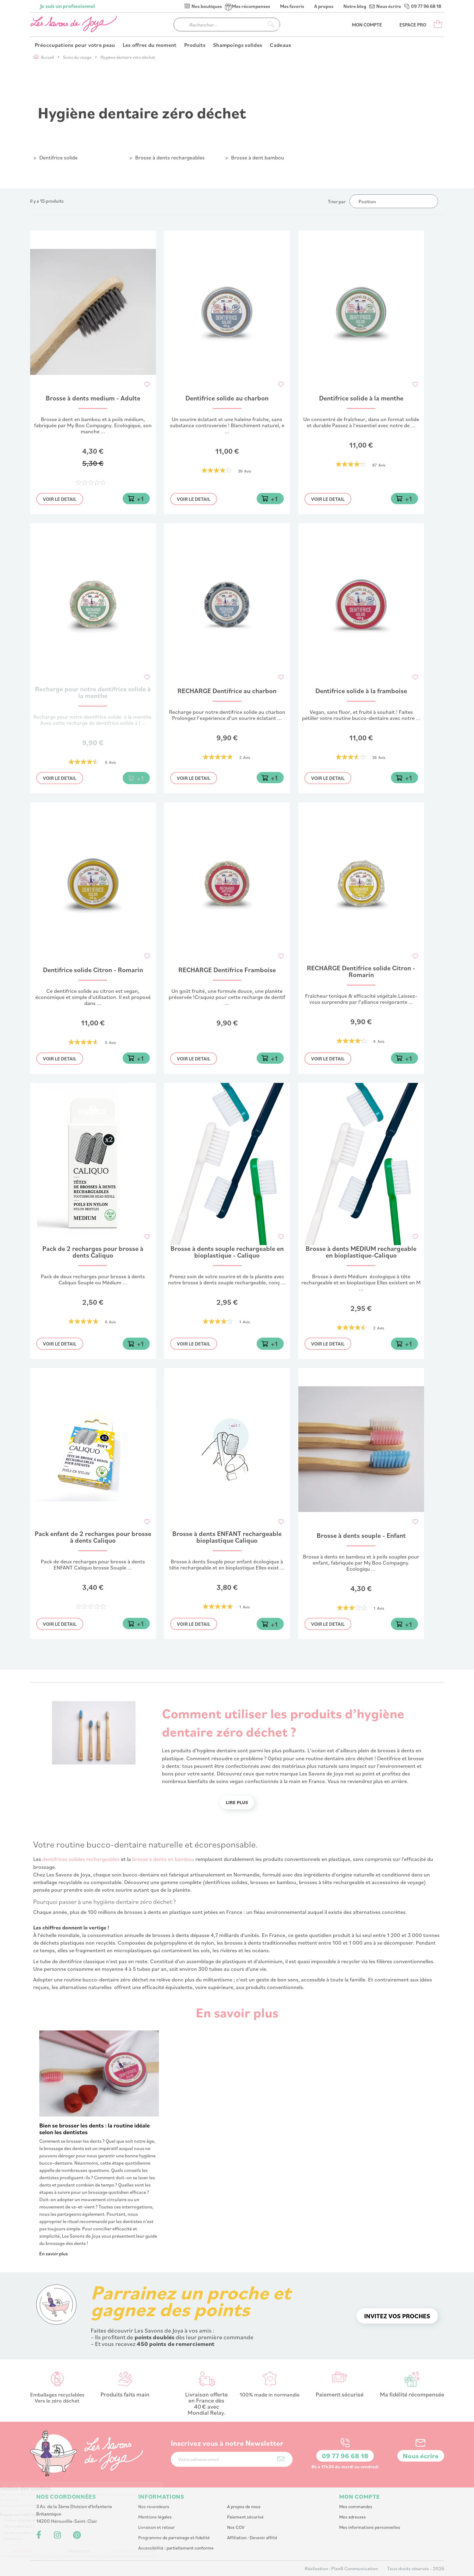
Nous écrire (388, 6)
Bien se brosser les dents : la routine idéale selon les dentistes (94, 2128)
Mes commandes (355, 2506)
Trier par (337, 201)
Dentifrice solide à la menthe (361, 398)
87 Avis (378, 464)
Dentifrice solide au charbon (227, 398)
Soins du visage (77, 57)
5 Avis (110, 1042)
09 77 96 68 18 (426, 6)
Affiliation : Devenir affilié (252, 2537)
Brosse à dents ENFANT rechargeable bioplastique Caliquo (227, 1537)
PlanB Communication (354, 2568)
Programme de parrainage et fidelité (174, 2537)
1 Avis (244, 1321)
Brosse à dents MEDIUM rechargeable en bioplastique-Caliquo (361, 1252)
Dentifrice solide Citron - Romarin (93, 970)
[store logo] (74, 24)
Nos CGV (235, 2527)
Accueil (48, 57)
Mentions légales (155, 2517)
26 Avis (378, 757)
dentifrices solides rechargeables (81, 1858)
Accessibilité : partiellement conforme (176, 2548)
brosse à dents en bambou (163, 1858)
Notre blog (354, 6)
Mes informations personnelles (369, 2527)
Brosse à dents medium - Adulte (93, 398)
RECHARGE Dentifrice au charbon (226, 691)
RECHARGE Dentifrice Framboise (227, 970)
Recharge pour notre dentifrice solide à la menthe (93, 693)
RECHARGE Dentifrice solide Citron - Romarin (361, 972)
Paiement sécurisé (245, 2517)
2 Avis (244, 757)
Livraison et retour (156, 2527)
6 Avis (110, 762)
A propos (323, 6)
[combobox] (227, 24)
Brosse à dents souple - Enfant (361, 1535)
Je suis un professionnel (67, 6)
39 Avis (244, 471)
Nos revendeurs (153, 2506)
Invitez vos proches (397, 2316)
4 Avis (378, 1041)
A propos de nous (244, 2506)
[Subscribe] (281, 2459)
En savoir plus (53, 2253)
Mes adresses (352, 2517)
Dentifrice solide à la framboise (361, 691)
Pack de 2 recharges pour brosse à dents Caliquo (92, 1252)
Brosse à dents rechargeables (170, 157)
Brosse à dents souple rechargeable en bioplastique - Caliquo (227, 1252)
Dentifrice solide (58, 157)
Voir (59, 499)
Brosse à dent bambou (257, 157)
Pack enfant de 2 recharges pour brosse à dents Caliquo (93, 1537)
